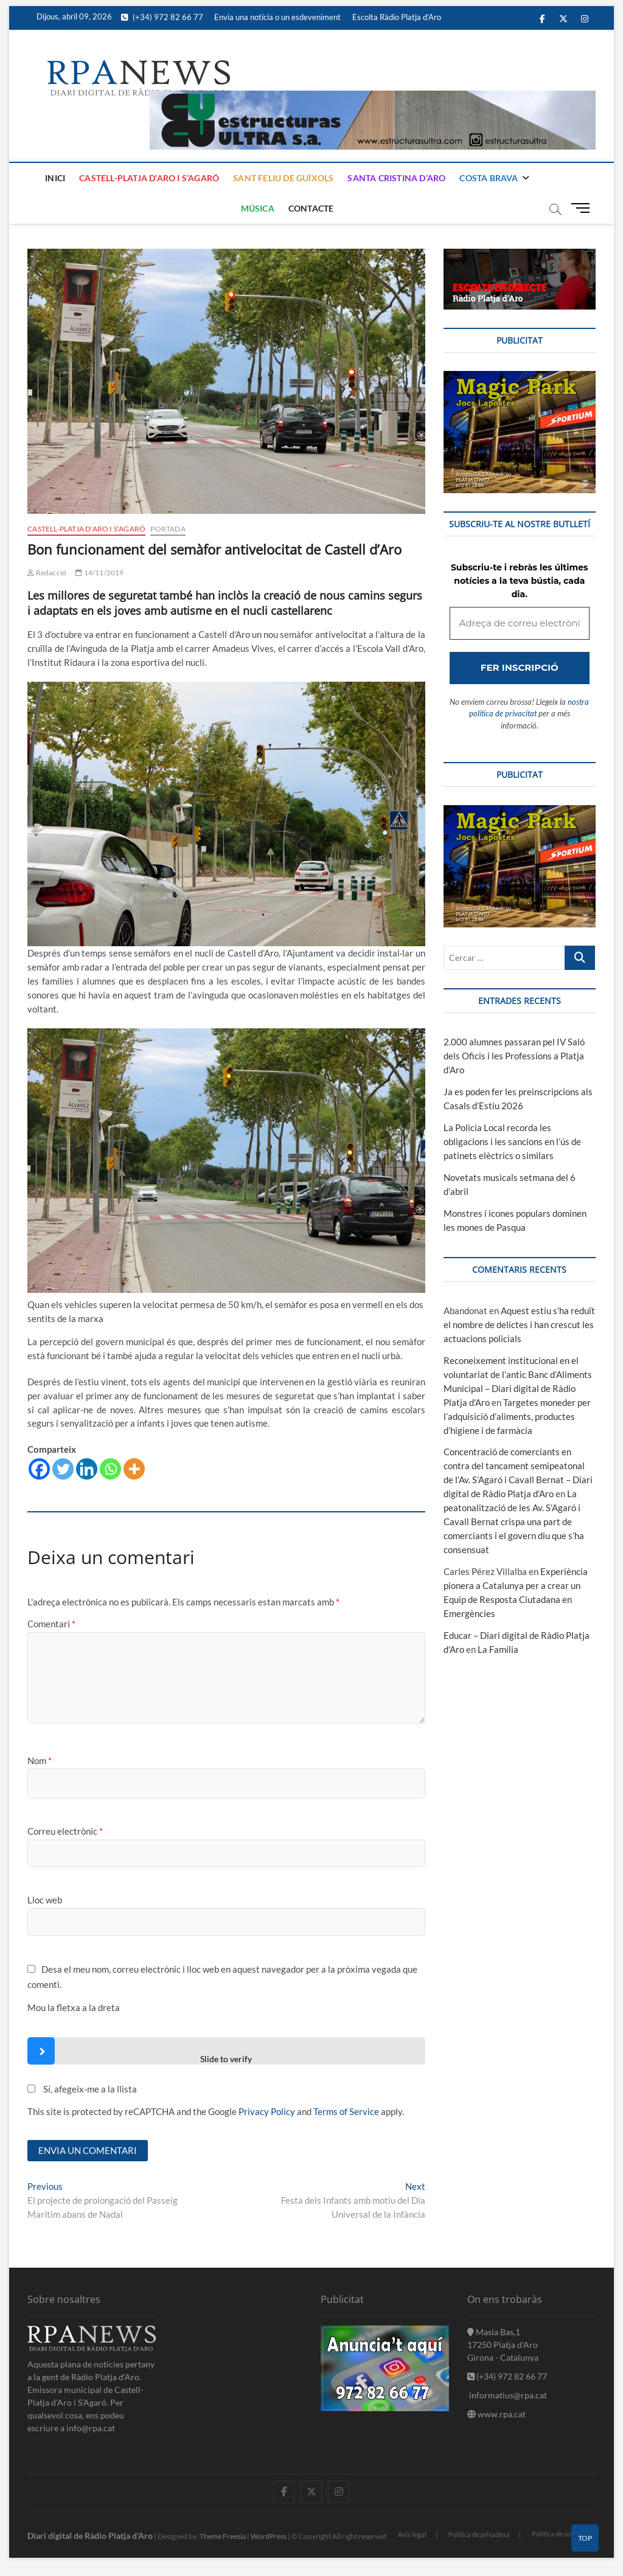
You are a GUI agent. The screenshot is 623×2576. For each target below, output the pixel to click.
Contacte (311, 208)
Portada (167, 528)
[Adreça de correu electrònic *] (520, 623)
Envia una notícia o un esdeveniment (277, 17)
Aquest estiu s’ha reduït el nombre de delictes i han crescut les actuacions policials (519, 1324)
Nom (39, 1760)
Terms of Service (346, 2111)
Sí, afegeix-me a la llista (82, 2088)
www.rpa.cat (496, 2414)
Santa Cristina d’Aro (396, 178)
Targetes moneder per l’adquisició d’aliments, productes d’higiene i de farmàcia (517, 1416)
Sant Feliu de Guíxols (283, 178)
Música (257, 208)
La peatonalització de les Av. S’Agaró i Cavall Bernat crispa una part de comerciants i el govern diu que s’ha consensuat (514, 1521)
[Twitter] (63, 1469)
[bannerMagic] (520, 377)
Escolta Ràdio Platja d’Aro (396, 17)
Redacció (46, 572)
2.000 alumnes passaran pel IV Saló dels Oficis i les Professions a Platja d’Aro (514, 1055)
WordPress (269, 2536)
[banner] (373, 97)
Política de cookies (559, 2534)
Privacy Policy (266, 2111)
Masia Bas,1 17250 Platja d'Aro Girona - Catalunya (502, 2345)
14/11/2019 (99, 572)
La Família (498, 1649)
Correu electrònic (65, 1831)
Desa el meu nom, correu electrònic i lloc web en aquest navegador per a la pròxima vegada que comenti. (222, 1977)
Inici (55, 178)
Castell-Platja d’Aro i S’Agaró (149, 178)
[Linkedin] (86, 1469)
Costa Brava (488, 178)
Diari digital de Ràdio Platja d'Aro (90, 2535)
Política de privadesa (479, 2534)
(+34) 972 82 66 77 (162, 17)
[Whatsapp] (110, 1469)
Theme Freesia (223, 2536)
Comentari (51, 1623)
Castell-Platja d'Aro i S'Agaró (86, 528)
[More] (134, 1469)
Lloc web (44, 1899)
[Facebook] (39, 1469)
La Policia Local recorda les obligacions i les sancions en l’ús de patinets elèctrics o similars (512, 1141)
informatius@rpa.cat (507, 2395)
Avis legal (412, 2534)
